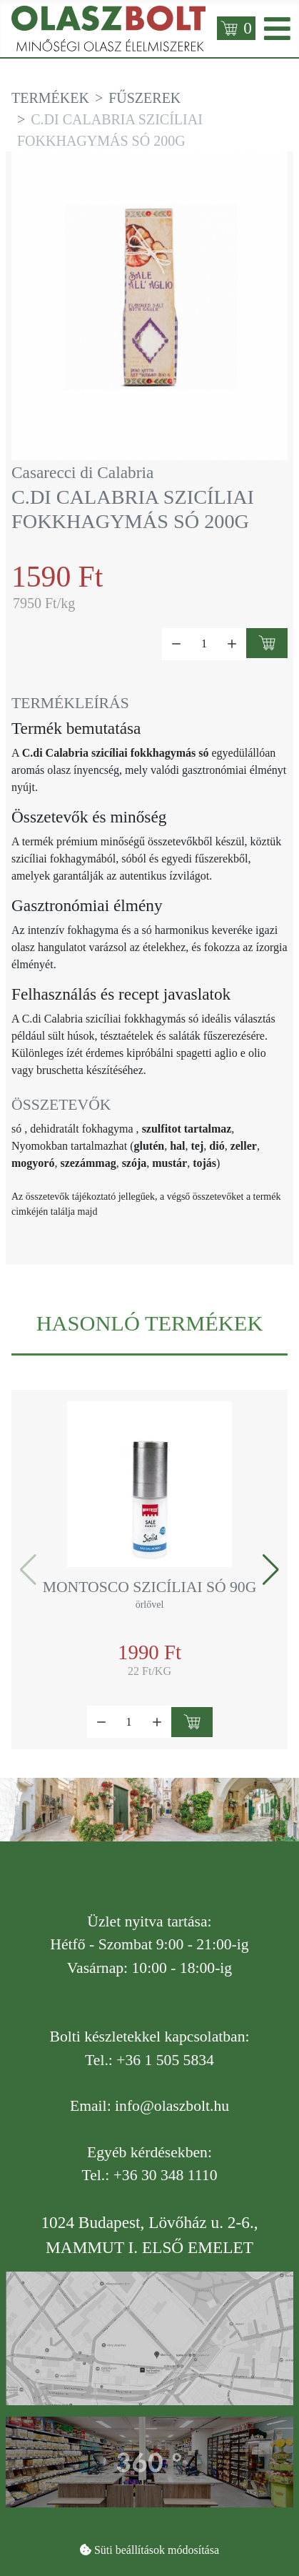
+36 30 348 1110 (165, 2175)
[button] (270, 1570)
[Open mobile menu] (277, 28)
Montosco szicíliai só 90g (150, 1587)
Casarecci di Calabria (82, 472)
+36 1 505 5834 (165, 2060)
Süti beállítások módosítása (156, 2550)
